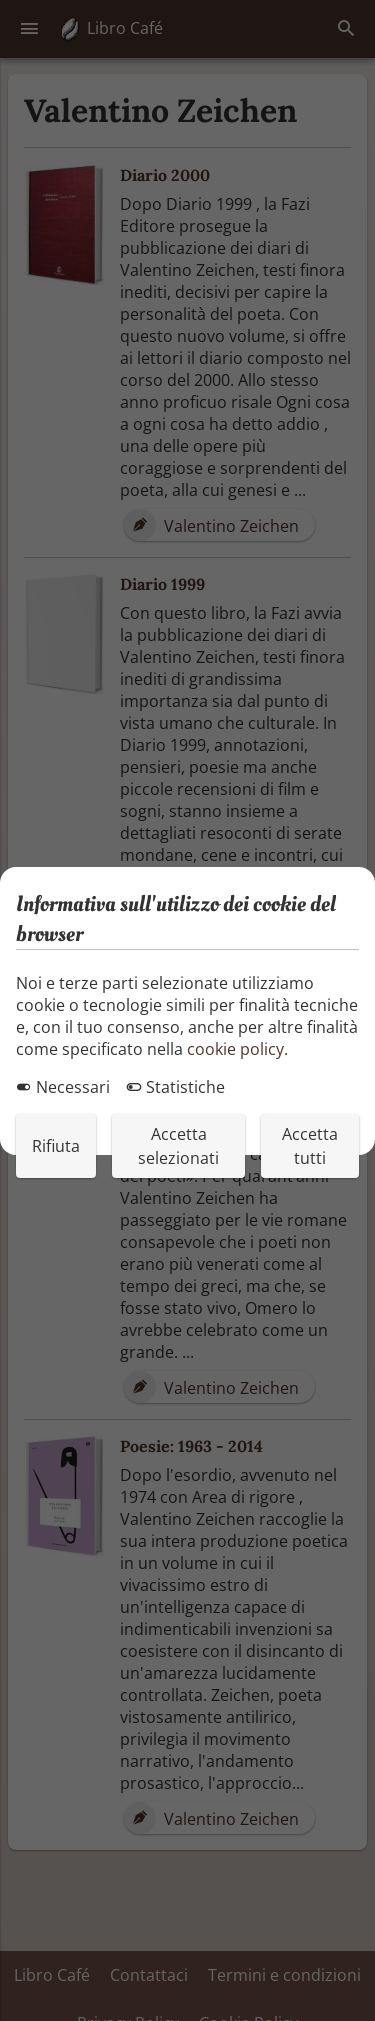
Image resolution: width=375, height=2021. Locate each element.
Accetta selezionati (178, 1146)
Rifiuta (56, 1146)
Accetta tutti (310, 1146)
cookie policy (235, 1049)
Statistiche (175, 1087)
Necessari (63, 1087)
